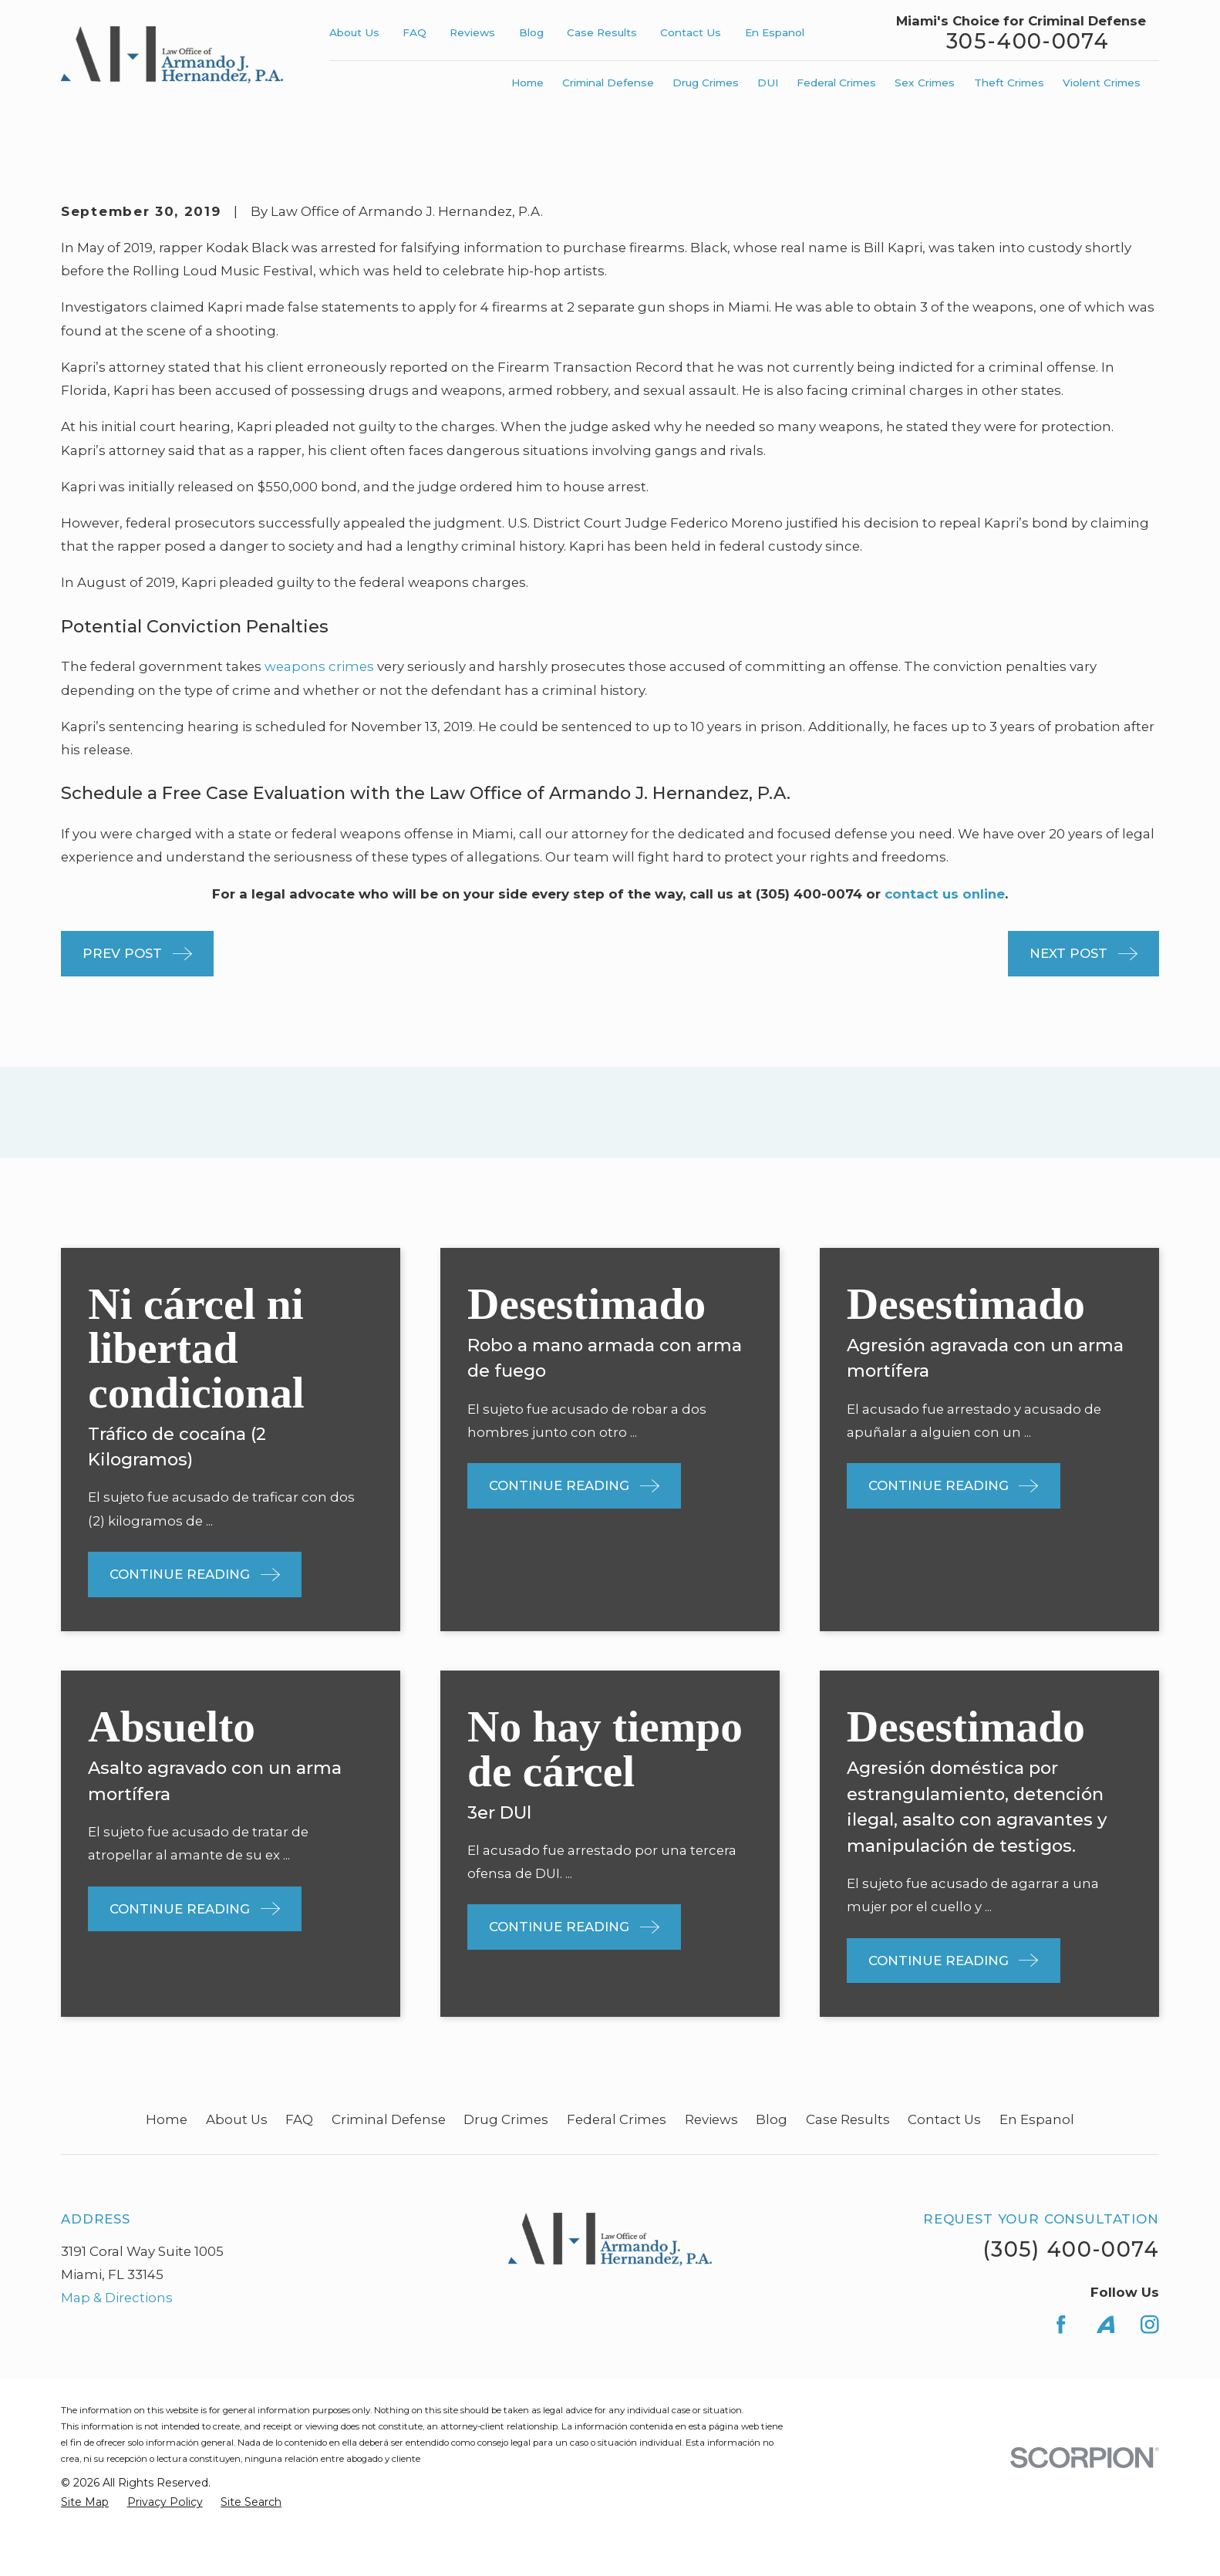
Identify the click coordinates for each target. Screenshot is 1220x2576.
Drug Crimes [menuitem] (705, 82)
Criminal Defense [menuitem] (608, 82)
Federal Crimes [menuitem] (836, 82)
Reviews (472, 32)
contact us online (945, 894)
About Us (354, 32)
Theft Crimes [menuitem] (1009, 82)
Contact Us (690, 32)
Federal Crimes (616, 2119)
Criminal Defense (389, 2119)
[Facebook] (1061, 2324)
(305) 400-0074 (1070, 2249)
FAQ (414, 32)
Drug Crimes (505, 2119)
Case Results (602, 32)
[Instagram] (1150, 2324)
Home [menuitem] (527, 82)
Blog (531, 32)
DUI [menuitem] (767, 82)
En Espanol (774, 32)
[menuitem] (85, 2502)
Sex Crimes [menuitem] (925, 82)
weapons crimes (319, 666)
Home (166, 2119)
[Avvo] (1106, 2324)
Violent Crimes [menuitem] (1102, 82)
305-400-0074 (1027, 42)
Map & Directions (117, 2297)
